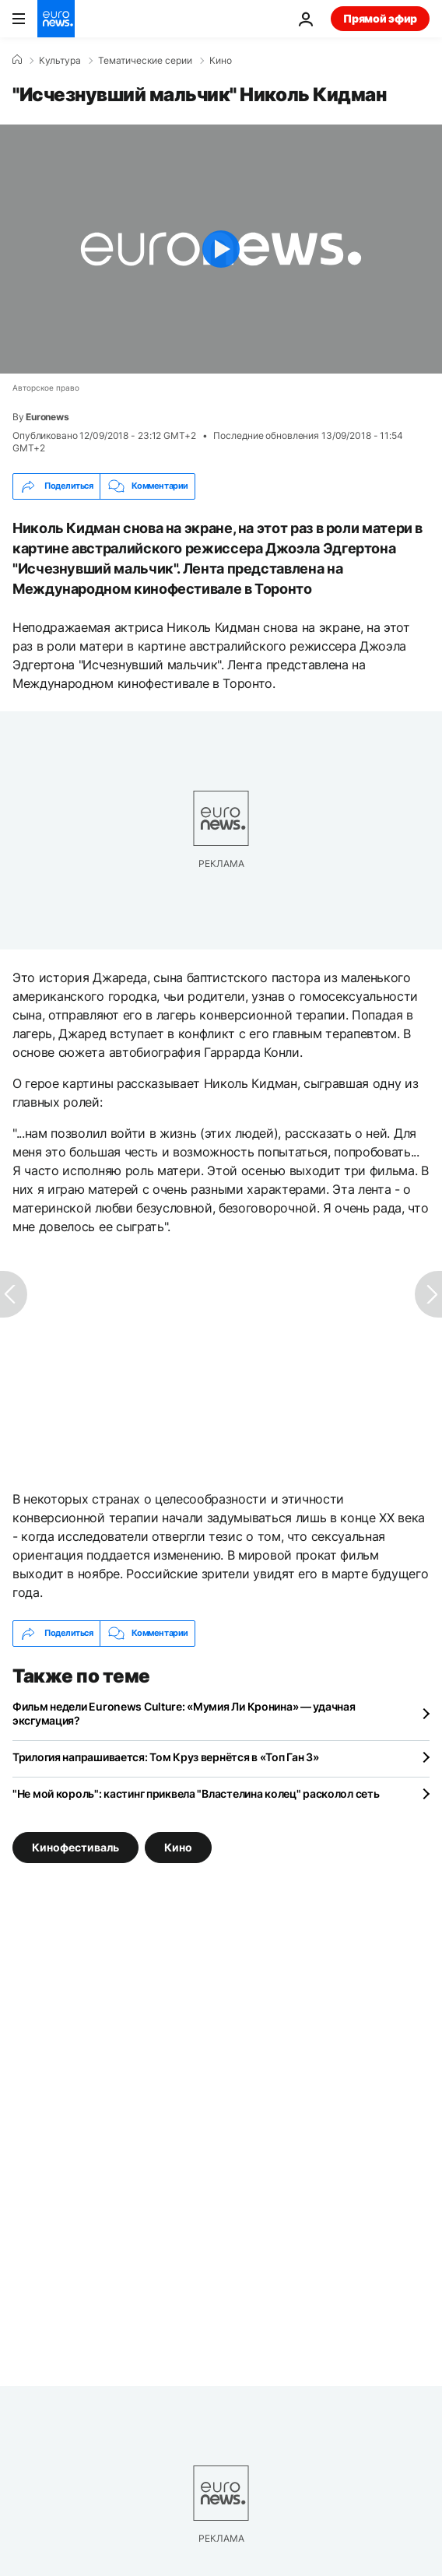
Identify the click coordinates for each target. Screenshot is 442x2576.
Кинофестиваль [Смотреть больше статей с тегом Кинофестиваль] (75, 1846)
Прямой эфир (380, 18)
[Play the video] (221, 249)
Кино (220, 60)
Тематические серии (145, 60)
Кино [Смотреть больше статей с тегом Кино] (178, 1846)
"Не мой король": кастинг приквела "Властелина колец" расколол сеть (196, 1793)
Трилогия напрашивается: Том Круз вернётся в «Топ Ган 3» (165, 1757)
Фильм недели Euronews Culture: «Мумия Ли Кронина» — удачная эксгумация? (183, 1713)
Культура (60, 60)
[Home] (17, 59)
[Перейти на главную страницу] (56, 18)
